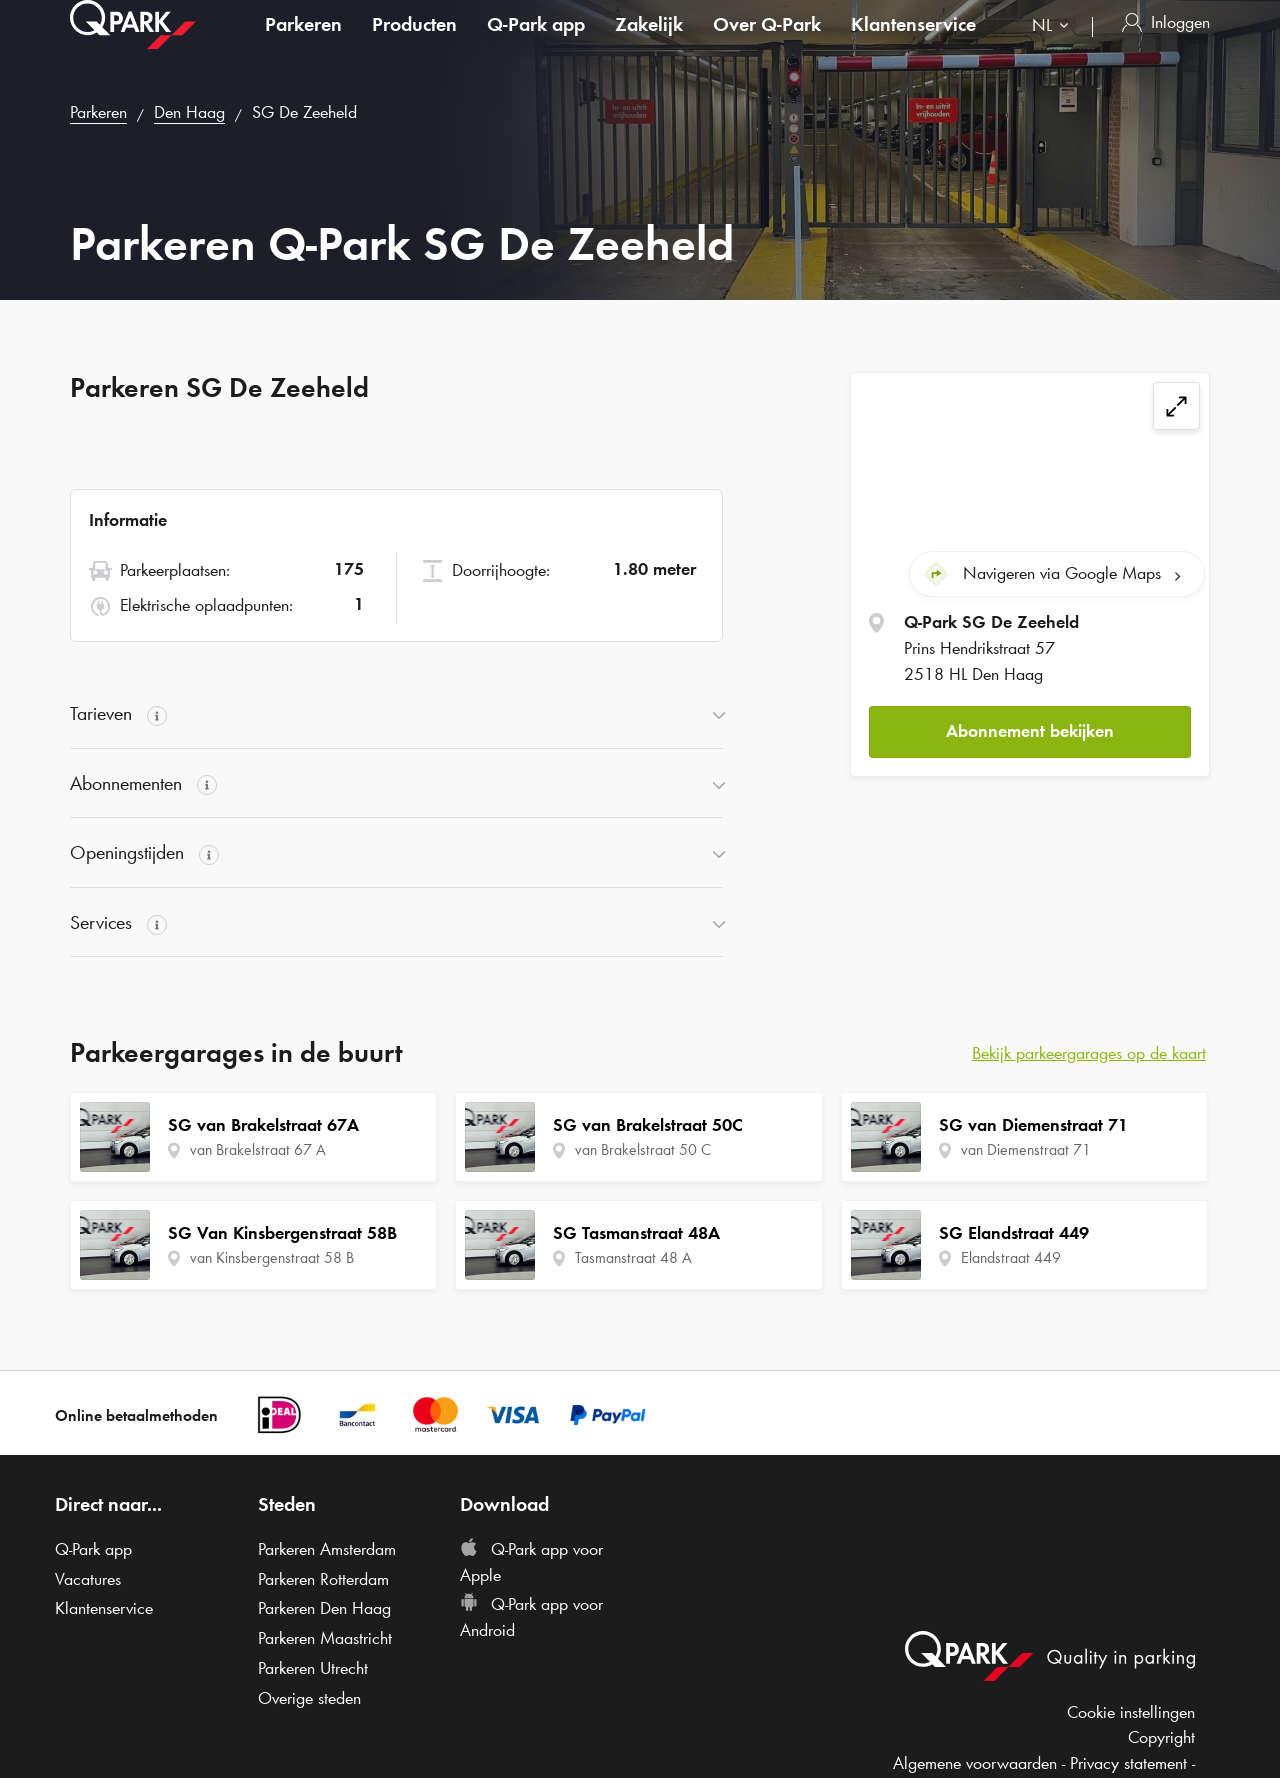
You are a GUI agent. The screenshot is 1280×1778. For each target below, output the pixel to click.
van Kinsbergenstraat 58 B (272, 1257)
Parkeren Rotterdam (323, 1579)
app (536, 44)
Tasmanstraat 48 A (633, 1257)
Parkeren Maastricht (325, 1638)
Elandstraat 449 (1011, 1257)
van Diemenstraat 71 (1026, 1149)
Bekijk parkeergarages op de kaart (1089, 1053)
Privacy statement (1128, 1763)
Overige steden (309, 1698)
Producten (414, 44)
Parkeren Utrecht (313, 1668)
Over (767, 44)
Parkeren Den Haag (324, 1608)
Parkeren (303, 44)
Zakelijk (649, 44)
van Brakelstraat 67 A (258, 1149)
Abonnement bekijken (1030, 731)
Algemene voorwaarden (975, 1763)
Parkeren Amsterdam (327, 1549)
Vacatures (88, 1579)
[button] (1030, 731)
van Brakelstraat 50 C (643, 1149)
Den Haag (189, 112)
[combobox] (1054, 47)
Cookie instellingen (1131, 1712)
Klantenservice (913, 44)
